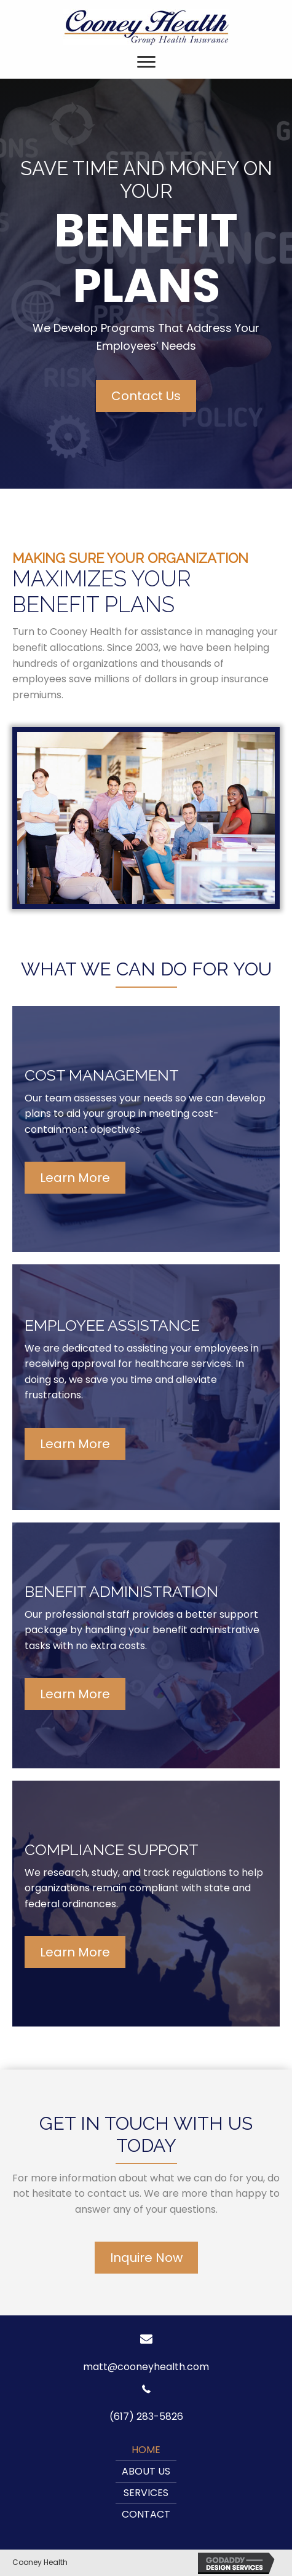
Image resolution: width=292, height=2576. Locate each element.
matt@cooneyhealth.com (146, 2367)
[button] (146, 396)
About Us (146, 2471)
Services (146, 2493)
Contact (146, 2514)
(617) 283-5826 (146, 2416)
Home (146, 2450)
